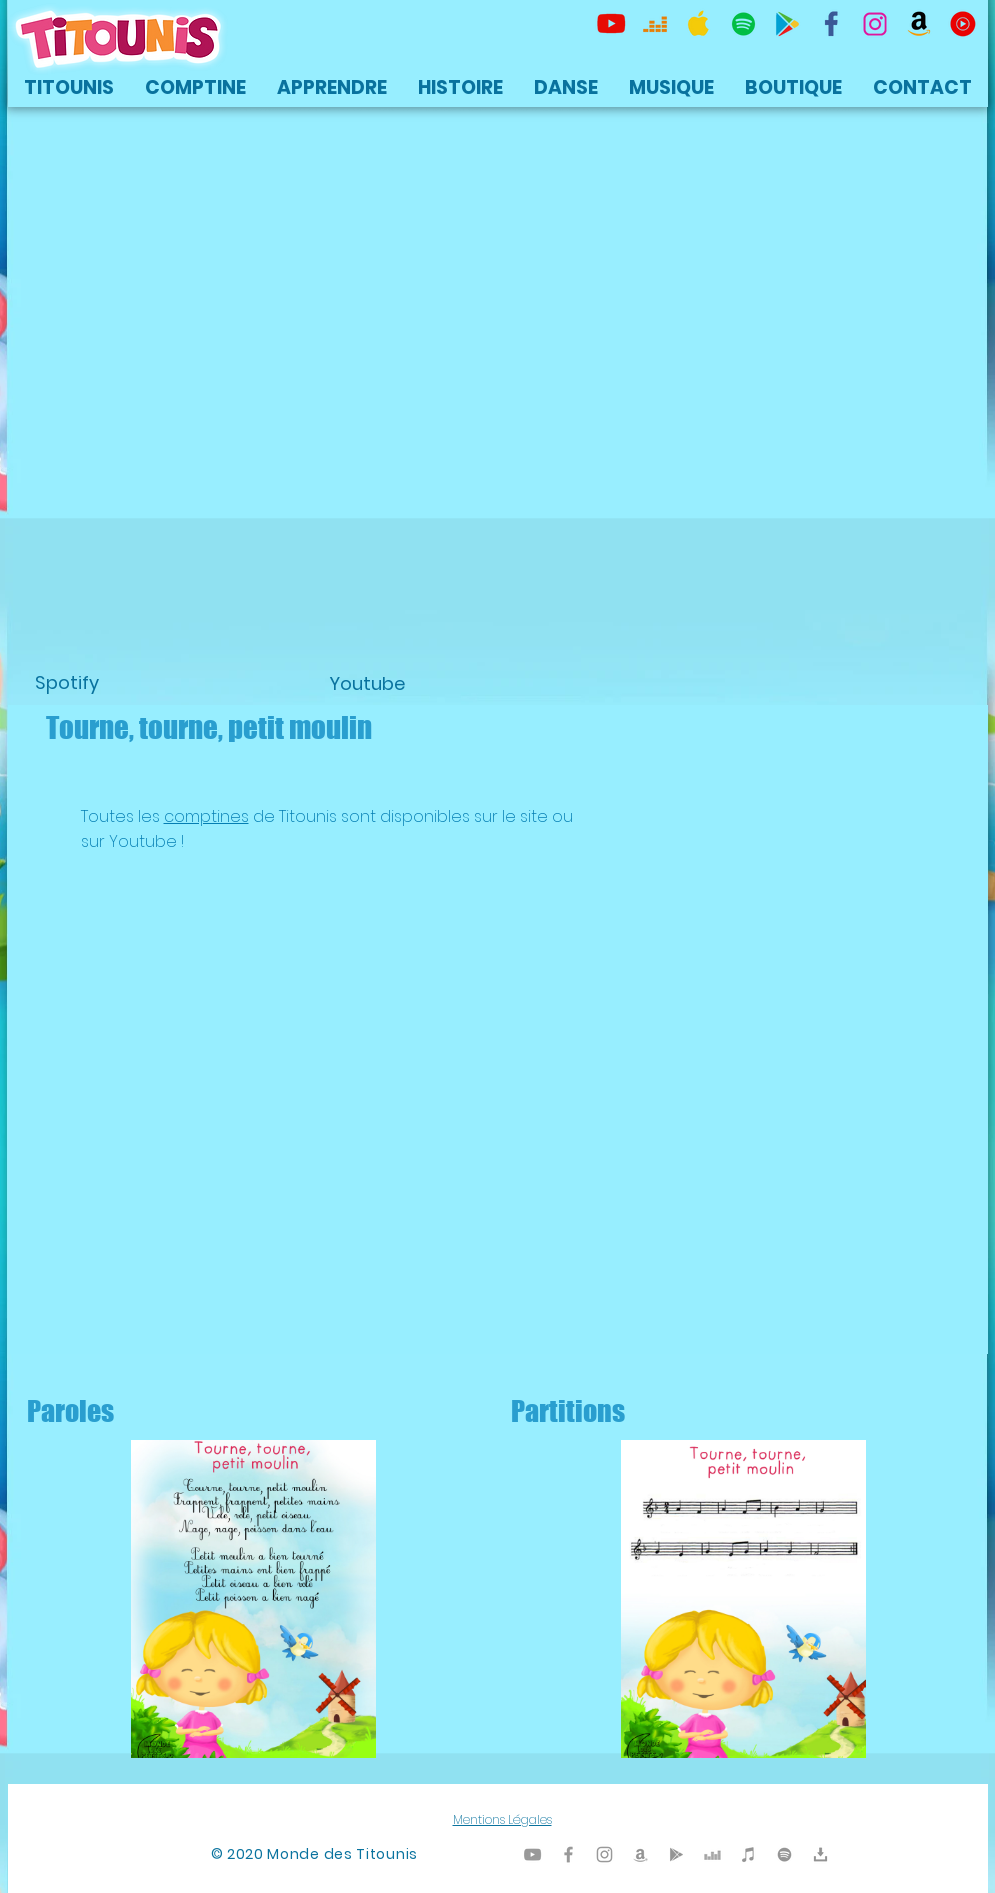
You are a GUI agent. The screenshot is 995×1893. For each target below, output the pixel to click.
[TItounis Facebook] (831, 24)
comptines (206, 816)
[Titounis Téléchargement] (820, 1854)
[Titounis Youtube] (611, 24)
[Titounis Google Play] (787, 24)
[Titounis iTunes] (748, 1854)
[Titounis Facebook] (568, 1854)
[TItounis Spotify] (743, 24)
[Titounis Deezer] (655, 24)
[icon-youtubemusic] (963, 24)
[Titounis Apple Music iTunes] (699, 24)
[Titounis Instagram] (875, 24)
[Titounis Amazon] (919, 24)
